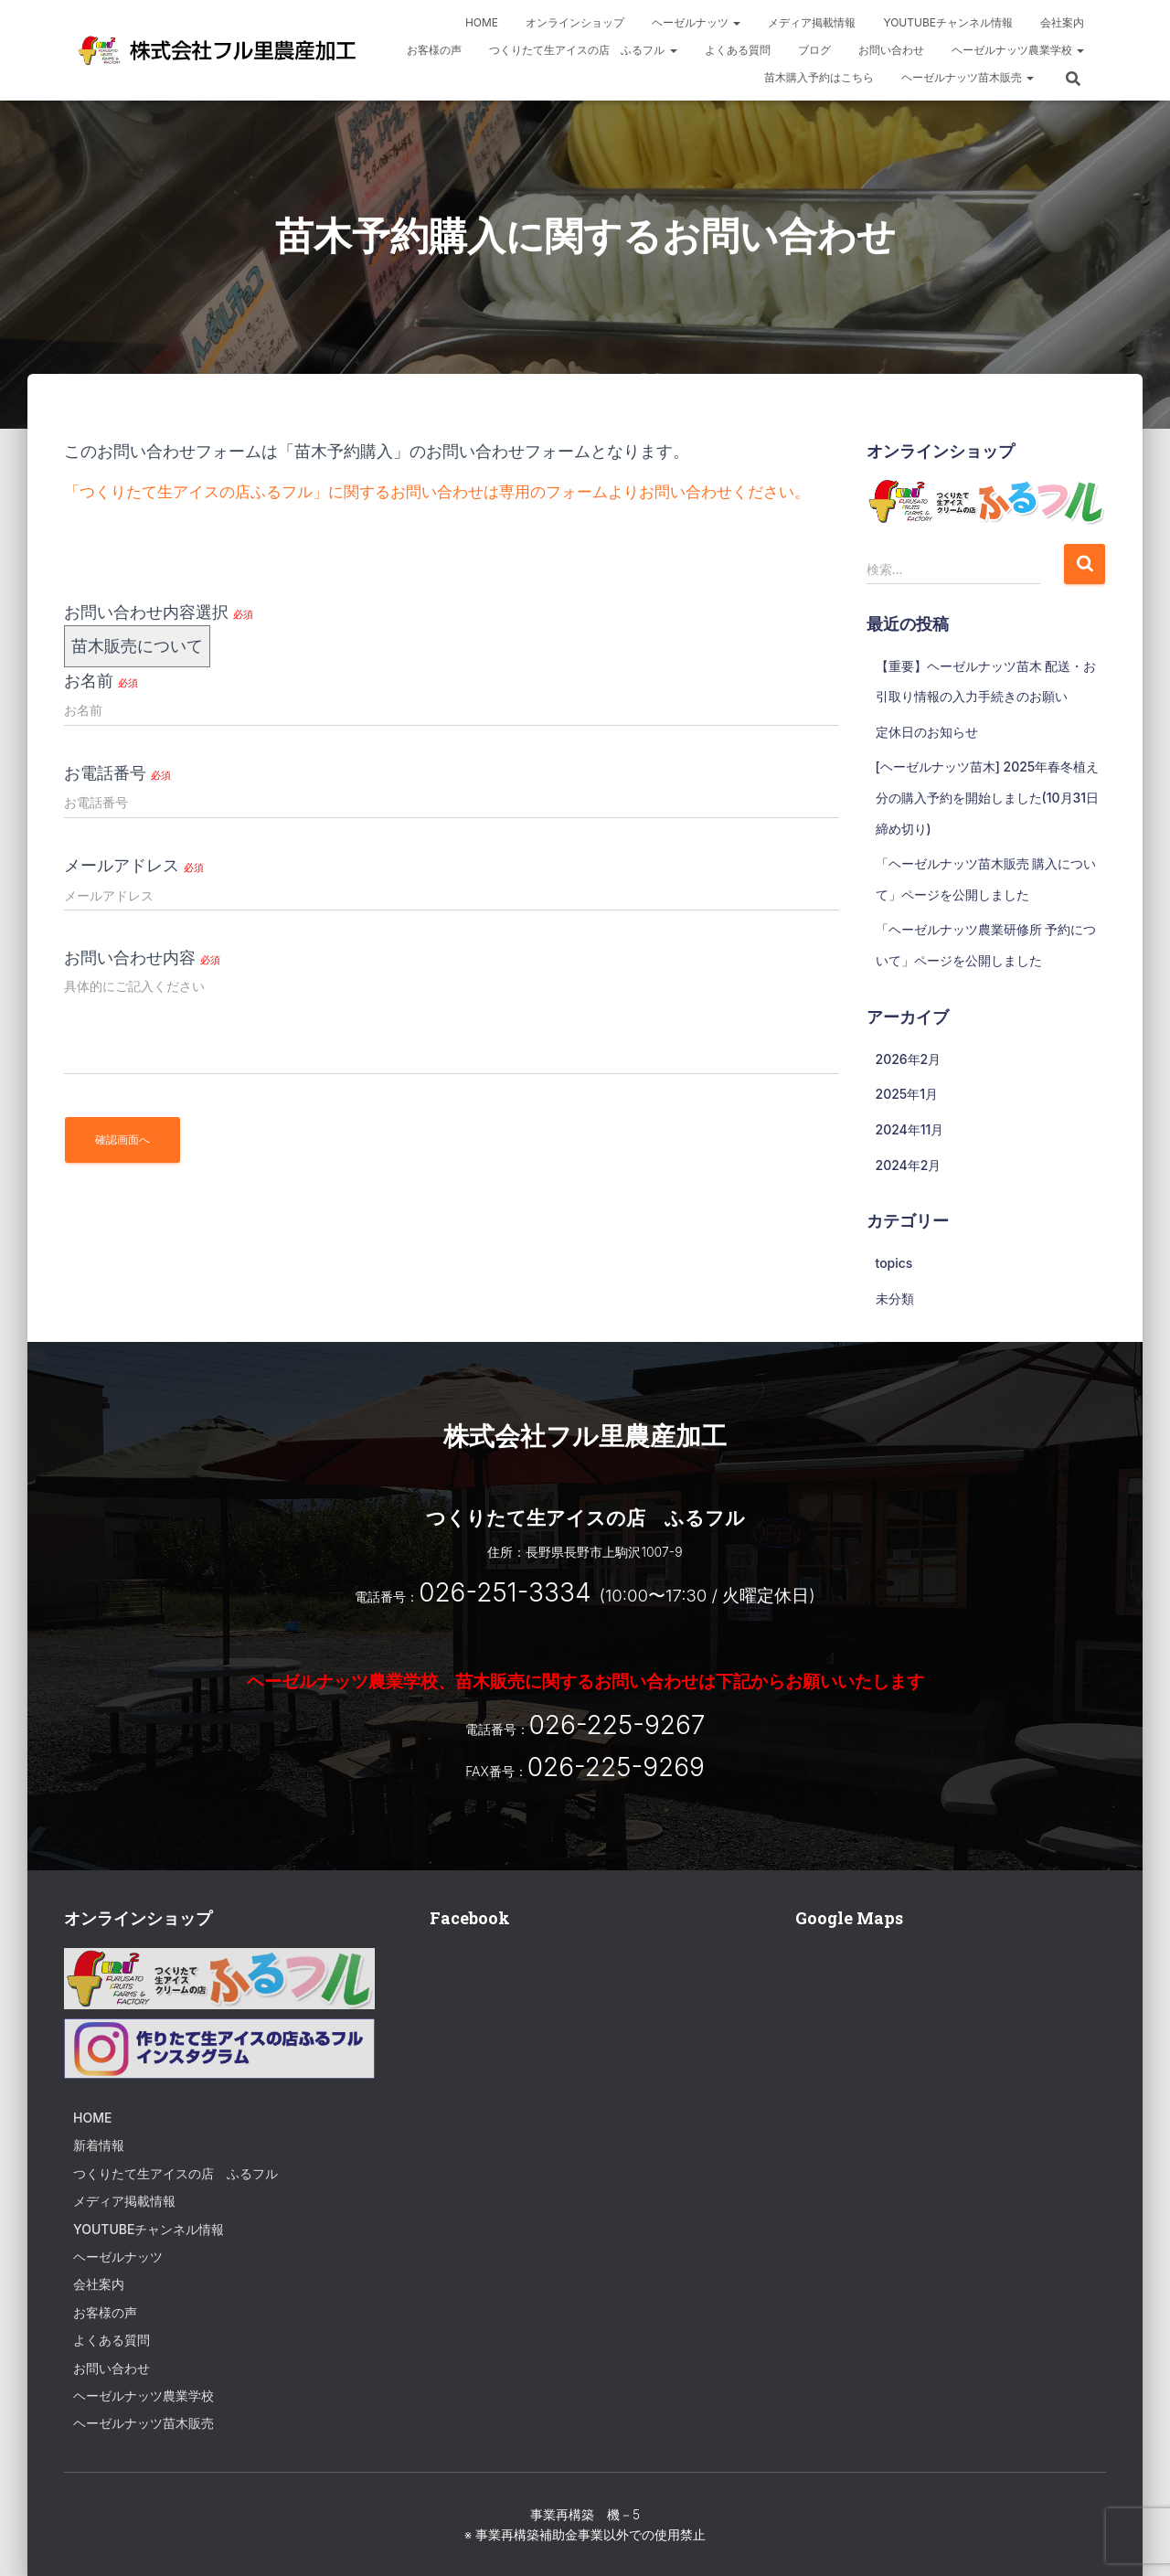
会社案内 (1062, 22)
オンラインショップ (575, 22)
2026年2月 (908, 1059)
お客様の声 (434, 50)
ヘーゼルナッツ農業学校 (1018, 50)
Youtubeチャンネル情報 (948, 22)
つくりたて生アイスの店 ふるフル (582, 50)
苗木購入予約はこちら (819, 77)
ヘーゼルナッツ (696, 22)
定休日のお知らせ (927, 732)
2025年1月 (907, 1094)
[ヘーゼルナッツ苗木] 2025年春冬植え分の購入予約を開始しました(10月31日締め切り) (988, 797)
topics (894, 1263)
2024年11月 (910, 1129)
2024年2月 (908, 1165)
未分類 (895, 1298)
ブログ (814, 50)
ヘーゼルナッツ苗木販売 (967, 77)
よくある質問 (738, 50)
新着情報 (98, 2145)
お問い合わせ (891, 50)
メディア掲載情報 (812, 22)
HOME (481, 22)
